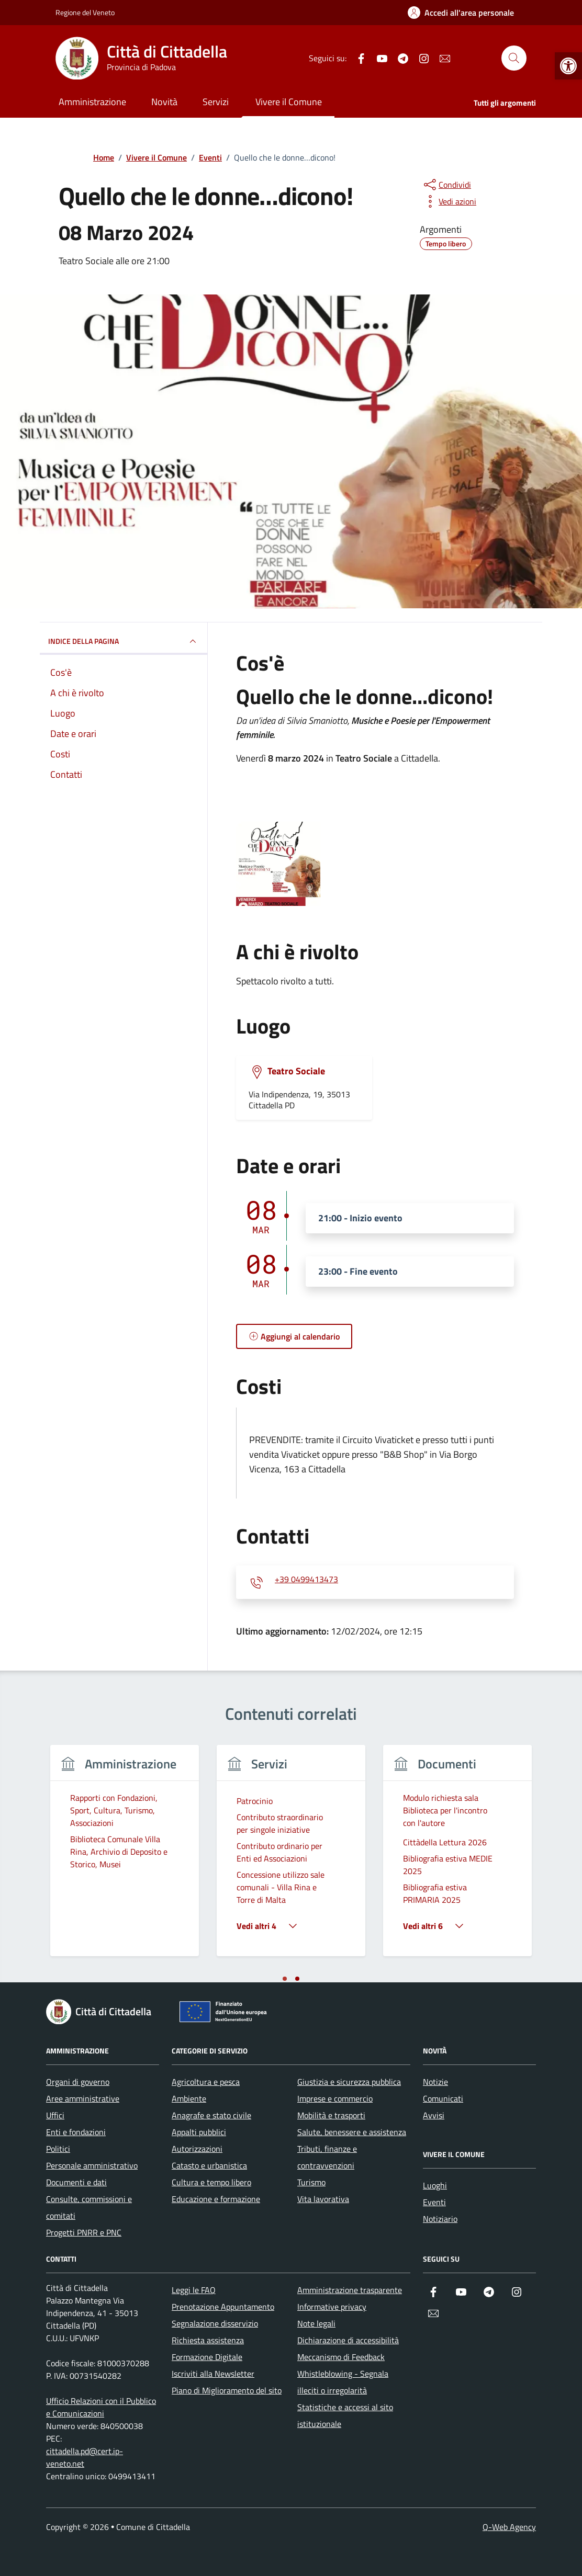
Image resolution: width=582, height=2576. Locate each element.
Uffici (55, 2115)
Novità (164, 102)
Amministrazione (92, 102)
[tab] (285, 1979)
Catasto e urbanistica (209, 2165)
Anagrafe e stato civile (211, 2115)
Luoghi (435, 2185)
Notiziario (440, 2218)
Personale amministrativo (92, 2165)
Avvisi (433, 2115)
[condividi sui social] (446, 184)
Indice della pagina (123, 641)
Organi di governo (77, 2081)
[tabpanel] (124, 1857)
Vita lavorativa (323, 2199)
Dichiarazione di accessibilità (348, 2340)
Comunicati (443, 2098)
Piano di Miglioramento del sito (227, 2390)
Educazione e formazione (216, 2199)
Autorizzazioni (197, 2148)
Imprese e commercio (335, 2098)
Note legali (316, 2323)
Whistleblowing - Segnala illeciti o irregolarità (342, 2382)
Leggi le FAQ (194, 2290)
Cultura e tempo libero (211, 2182)
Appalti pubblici (199, 2132)
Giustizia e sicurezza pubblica (349, 2081)
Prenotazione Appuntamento (223, 2306)
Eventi (434, 2202)
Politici (58, 2148)
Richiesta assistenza (208, 2340)
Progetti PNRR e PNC (83, 2232)
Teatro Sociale (296, 1071)
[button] (568, 66)
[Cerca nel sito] (514, 58)
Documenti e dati (76, 2182)
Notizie (435, 2081)
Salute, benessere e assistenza (351, 2132)
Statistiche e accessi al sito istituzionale (345, 2415)
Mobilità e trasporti (331, 2115)
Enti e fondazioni (76, 2132)
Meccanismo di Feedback (341, 2357)
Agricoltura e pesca (206, 2081)
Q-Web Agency (509, 2527)
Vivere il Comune (288, 102)
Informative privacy (331, 2306)
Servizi (216, 102)
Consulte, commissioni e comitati (89, 2207)
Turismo (311, 2182)
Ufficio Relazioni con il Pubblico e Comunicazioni (101, 2407)
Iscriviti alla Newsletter (213, 2373)
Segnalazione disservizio (215, 2323)
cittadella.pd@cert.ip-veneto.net (84, 2457)
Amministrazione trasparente (349, 2290)
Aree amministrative (82, 2098)
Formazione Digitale (207, 2357)
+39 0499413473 (306, 1579)
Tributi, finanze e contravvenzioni (327, 2157)
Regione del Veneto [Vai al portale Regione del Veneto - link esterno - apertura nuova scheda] (85, 12)
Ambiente (189, 2098)
